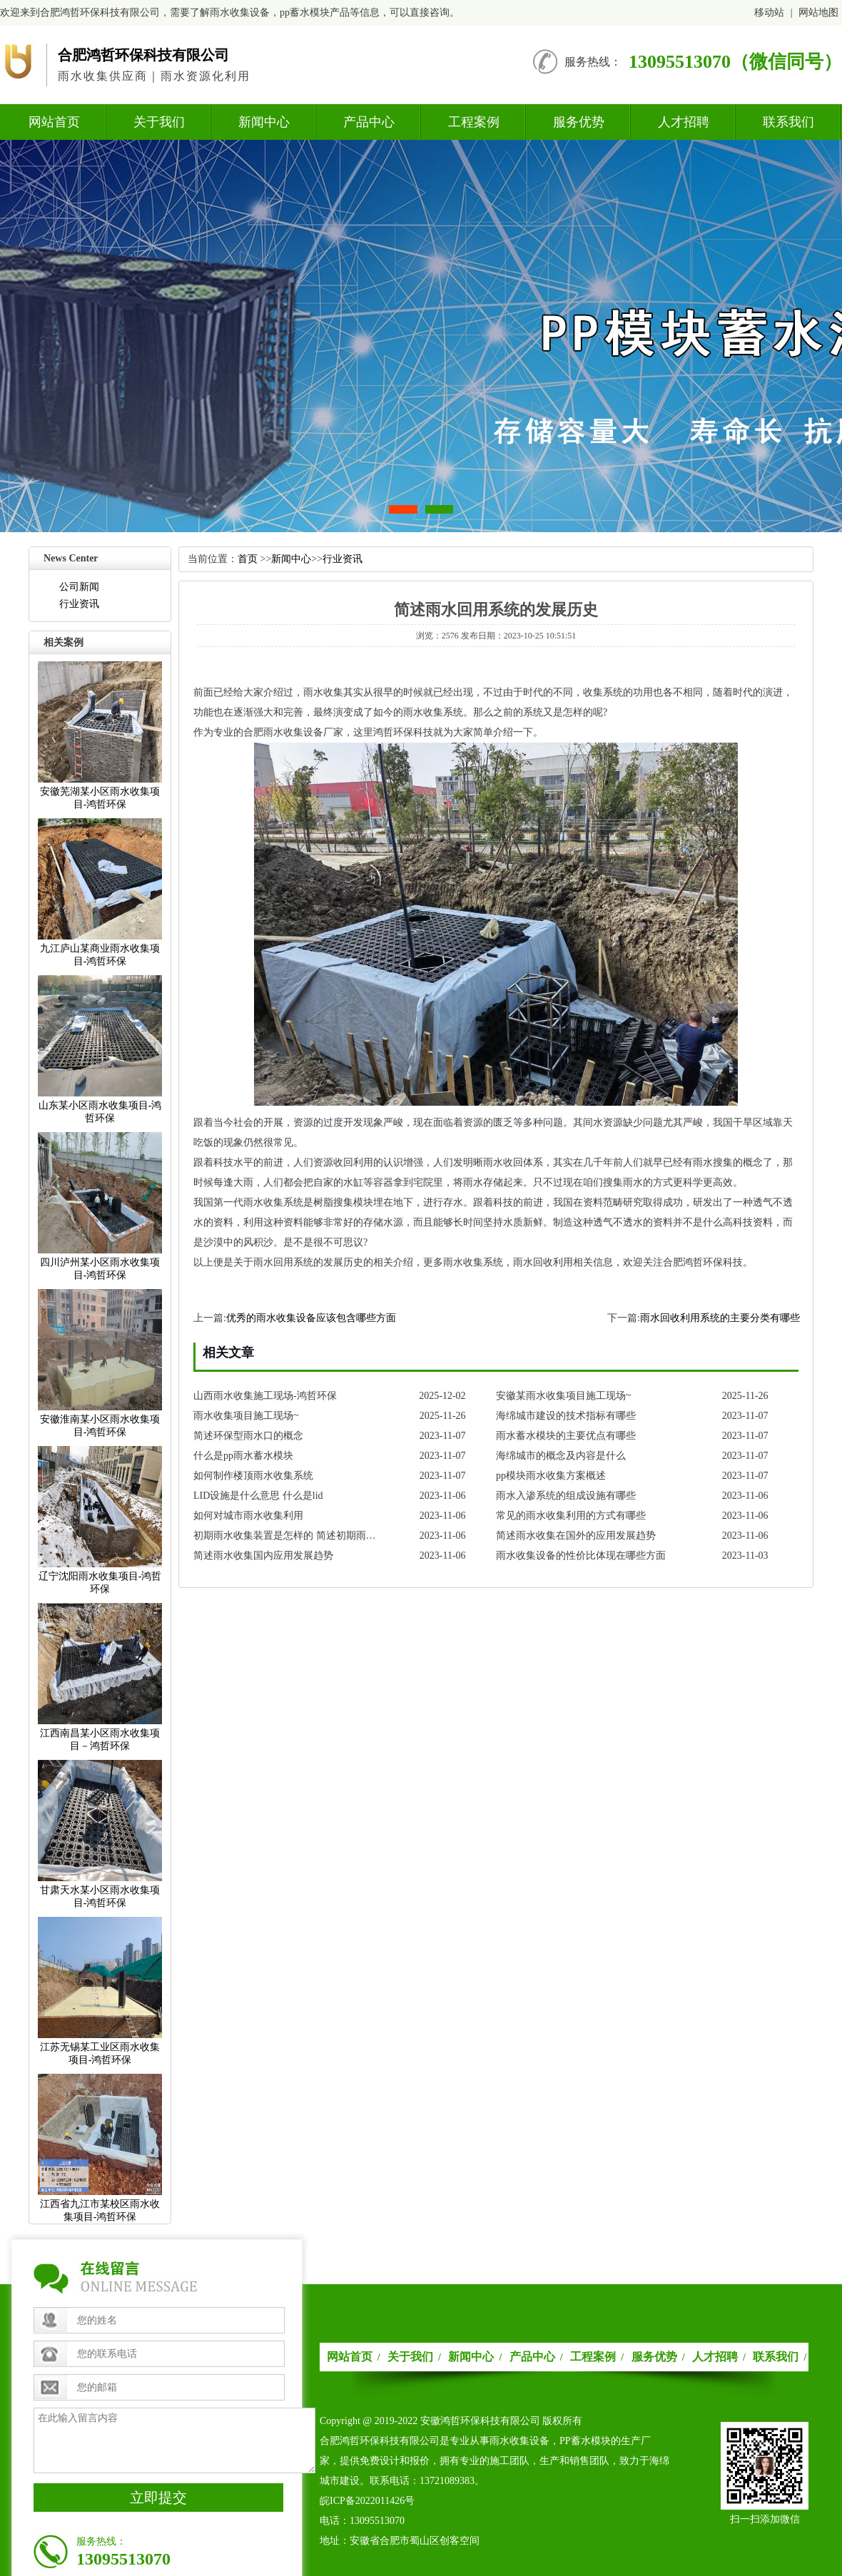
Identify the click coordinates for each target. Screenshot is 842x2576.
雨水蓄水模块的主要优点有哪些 (566, 1435)
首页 (248, 559)
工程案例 (473, 122)
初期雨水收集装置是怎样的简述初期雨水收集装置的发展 (288, 1535)
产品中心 (369, 122)
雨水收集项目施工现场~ (246, 1415)
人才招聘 (683, 122)
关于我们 (159, 122)
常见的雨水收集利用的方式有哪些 (571, 1515)
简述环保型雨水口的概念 (248, 1435)
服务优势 (578, 122)
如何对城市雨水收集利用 (248, 1515)
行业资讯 (79, 604)
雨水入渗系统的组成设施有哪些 (566, 1495)
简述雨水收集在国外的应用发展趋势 (576, 1535)
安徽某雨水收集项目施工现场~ (564, 1395)
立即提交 (158, 2497)
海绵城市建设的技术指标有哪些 (566, 1415)
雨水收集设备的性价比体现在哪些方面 (581, 1555)
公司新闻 (79, 586)
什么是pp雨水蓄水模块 (243, 1455)
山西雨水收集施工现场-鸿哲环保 (265, 1395)
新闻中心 (264, 122)
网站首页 (54, 122)
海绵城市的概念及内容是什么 (561, 1455)
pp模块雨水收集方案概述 (551, 1475)
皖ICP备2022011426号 (367, 2500)
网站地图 (818, 12)
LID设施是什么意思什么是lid (258, 1495)
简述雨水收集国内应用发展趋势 (263, 1555)
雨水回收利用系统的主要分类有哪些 (720, 1318)
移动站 (769, 12)
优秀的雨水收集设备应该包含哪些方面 (311, 1318)
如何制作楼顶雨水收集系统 (253, 1475)
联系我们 (788, 122)
